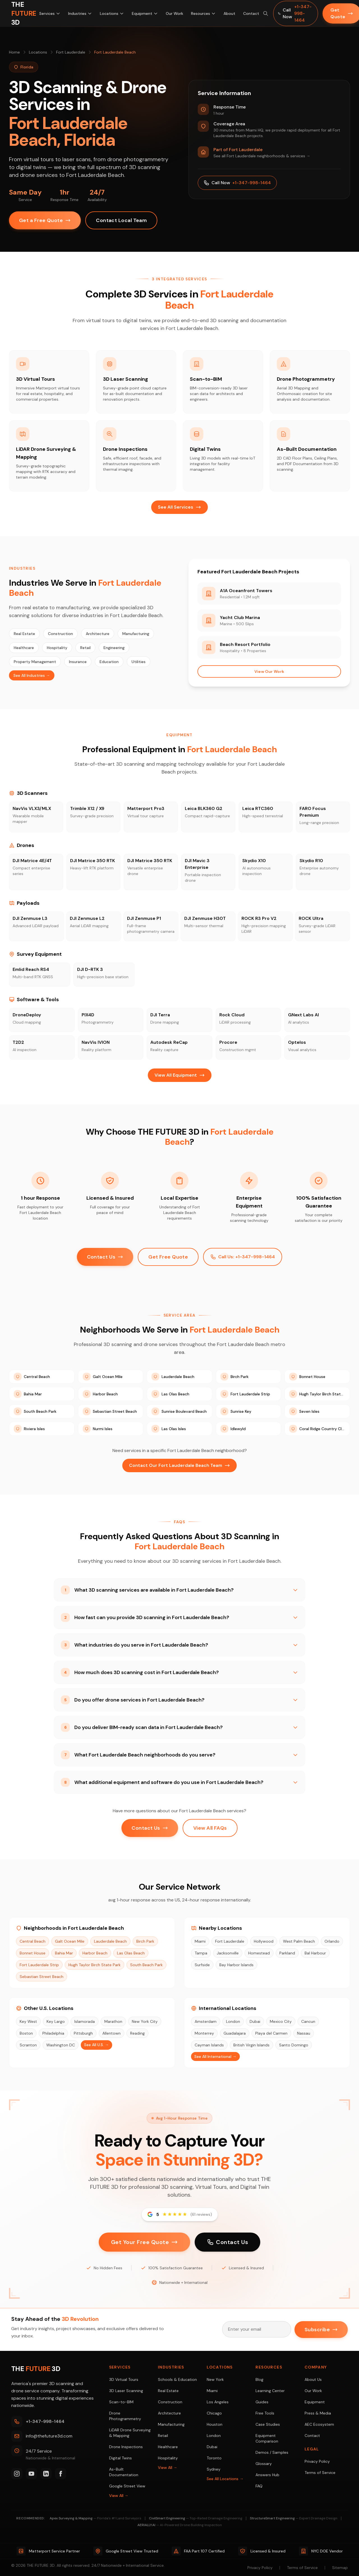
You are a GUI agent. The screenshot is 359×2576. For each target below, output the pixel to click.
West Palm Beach (299, 1941)
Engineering (114, 647)
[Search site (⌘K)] (265, 13)
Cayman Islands (209, 2045)
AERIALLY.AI (179, 2525)
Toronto (214, 2457)
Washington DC (60, 2045)
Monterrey (204, 2033)
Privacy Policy (317, 2461)
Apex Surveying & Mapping (95, 2518)
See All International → (215, 2056)
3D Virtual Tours (123, 2379)
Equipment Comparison (267, 2438)
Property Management (35, 661)
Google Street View (127, 2486)
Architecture (97, 633)
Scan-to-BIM (121, 2401)
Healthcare (24, 647)
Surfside (202, 1964)
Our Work (174, 13)
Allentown (111, 2033)
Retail (85, 647)
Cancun (308, 2021)
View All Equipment (180, 1075)
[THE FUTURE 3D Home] (23, 13)
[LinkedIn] (46, 2473)
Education (109, 661)
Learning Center (270, 2390)
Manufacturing (135, 633)
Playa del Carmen (271, 2033)
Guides (262, 2401)
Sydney (213, 2469)
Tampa (201, 1953)
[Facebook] (60, 2473)
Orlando (332, 1941)
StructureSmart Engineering (293, 2518)
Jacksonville (228, 1953)
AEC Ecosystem (319, 2424)
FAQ (259, 2486)
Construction (60, 633)
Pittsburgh (83, 2033)
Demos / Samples (272, 2452)
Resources (203, 13)
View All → (118, 2495)
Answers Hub (267, 2474)
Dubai (255, 2021)
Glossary (264, 2463)
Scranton (28, 2045)
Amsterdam (206, 2021)
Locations (112, 13)
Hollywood (263, 1941)
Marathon (113, 2021)
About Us (313, 2379)
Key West (28, 2021)
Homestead (259, 1953)
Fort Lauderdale (70, 52)
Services (49, 13)
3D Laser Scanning (126, 2390)
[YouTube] (31, 2473)
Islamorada (84, 2021)
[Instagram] (16, 2473)
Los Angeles (218, 2401)
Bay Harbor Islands (236, 1964)
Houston (214, 2424)
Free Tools (265, 2413)
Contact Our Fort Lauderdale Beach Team (179, 1465)
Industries (80, 13)
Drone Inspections (126, 2446)
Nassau (303, 2033)
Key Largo (56, 2021)
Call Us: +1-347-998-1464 (242, 1257)
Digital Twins (120, 2457)
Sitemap (340, 2567)
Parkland (287, 1953)
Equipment (145, 13)
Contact (251, 13)
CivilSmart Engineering (195, 2518)
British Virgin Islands (251, 2045)
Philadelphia (53, 2033)
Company (316, 2367)
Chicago (214, 2413)
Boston (26, 2033)
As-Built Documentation (123, 2472)
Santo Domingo (293, 2045)
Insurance (78, 661)
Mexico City (281, 2021)
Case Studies (268, 2424)
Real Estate (24, 633)
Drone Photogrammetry (125, 2416)
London (233, 2021)
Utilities (139, 661)
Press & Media (318, 2413)
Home (14, 52)
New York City (145, 2021)
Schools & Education (177, 2379)
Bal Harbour (315, 1953)
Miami (200, 1941)
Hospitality (57, 647)
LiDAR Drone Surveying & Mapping (130, 2432)
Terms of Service (320, 2472)
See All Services (179, 507)
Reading (137, 2033)
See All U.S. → (96, 2044)
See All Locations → (225, 2478)
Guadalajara (235, 2033)
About (229, 13)
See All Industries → (31, 675)
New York (215, 2379)
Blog (259, 2379)
